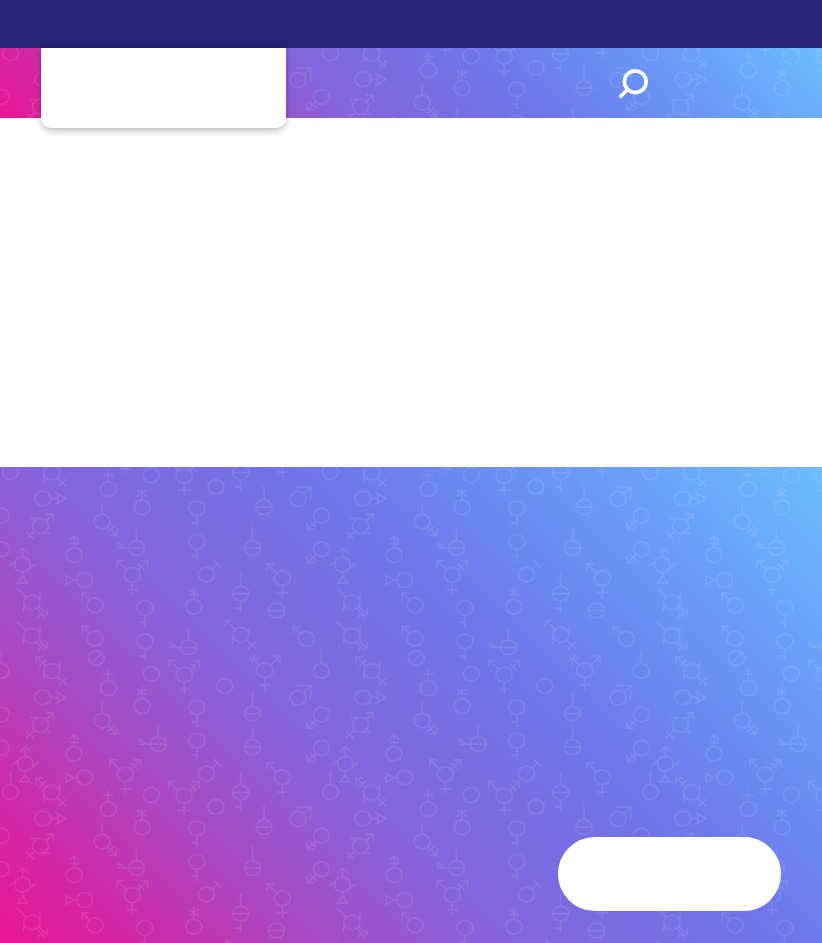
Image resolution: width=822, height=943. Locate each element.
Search (633, 83)
